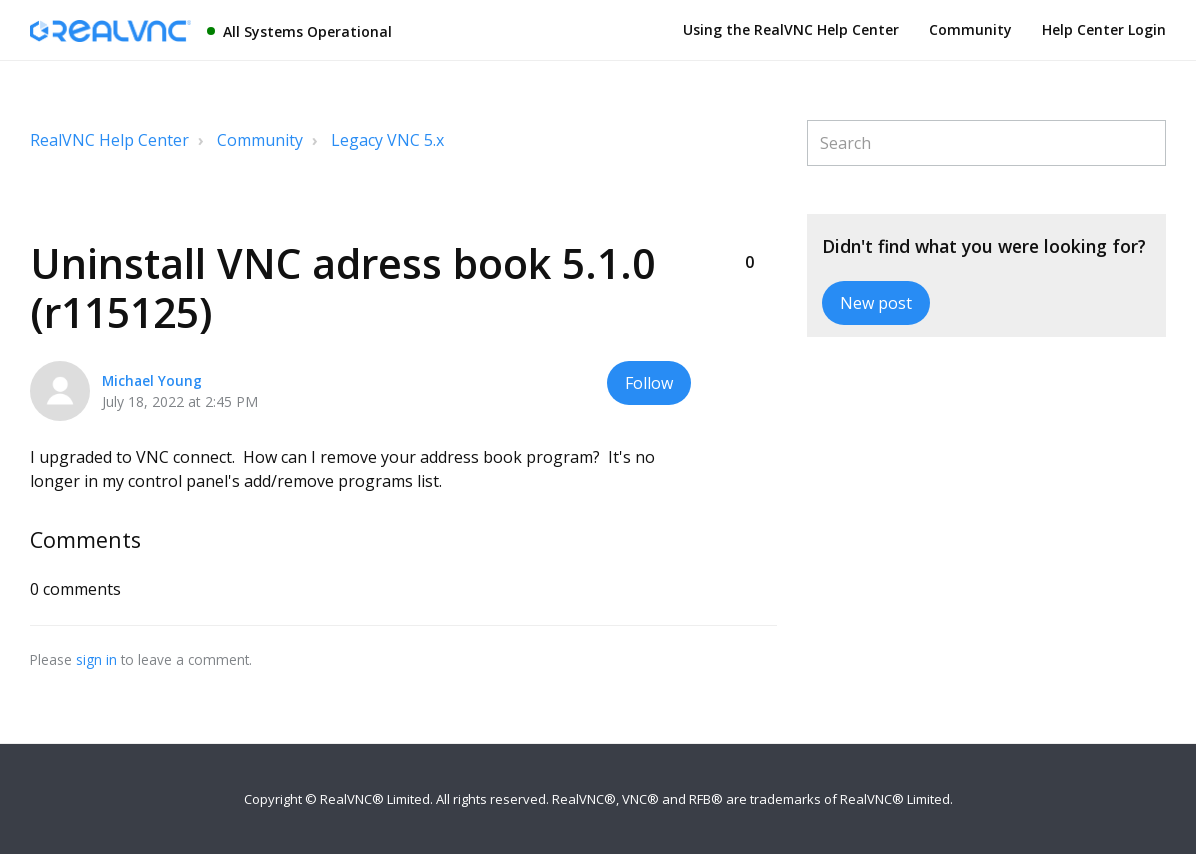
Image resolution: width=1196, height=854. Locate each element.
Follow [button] (649, 383)
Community (970, 29)
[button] (749, 229)
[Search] (986, 143)
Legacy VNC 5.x (387, 140)
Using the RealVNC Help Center (791, 29)
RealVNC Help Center (109, 140)
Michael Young (152, 380)
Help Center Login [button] (1104, 29)
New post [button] (876, 303)
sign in (96, 659)
